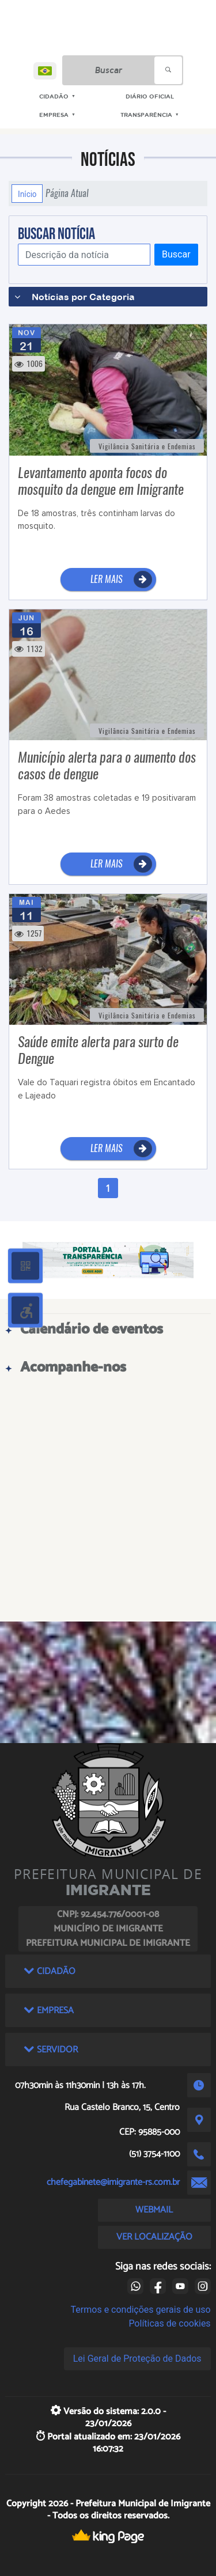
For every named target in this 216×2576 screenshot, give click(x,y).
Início (27, 193)
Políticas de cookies (169, 2323)
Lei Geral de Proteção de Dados (137, 2358)
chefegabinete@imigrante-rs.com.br (113, 2182)
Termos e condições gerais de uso (141, 2309)
